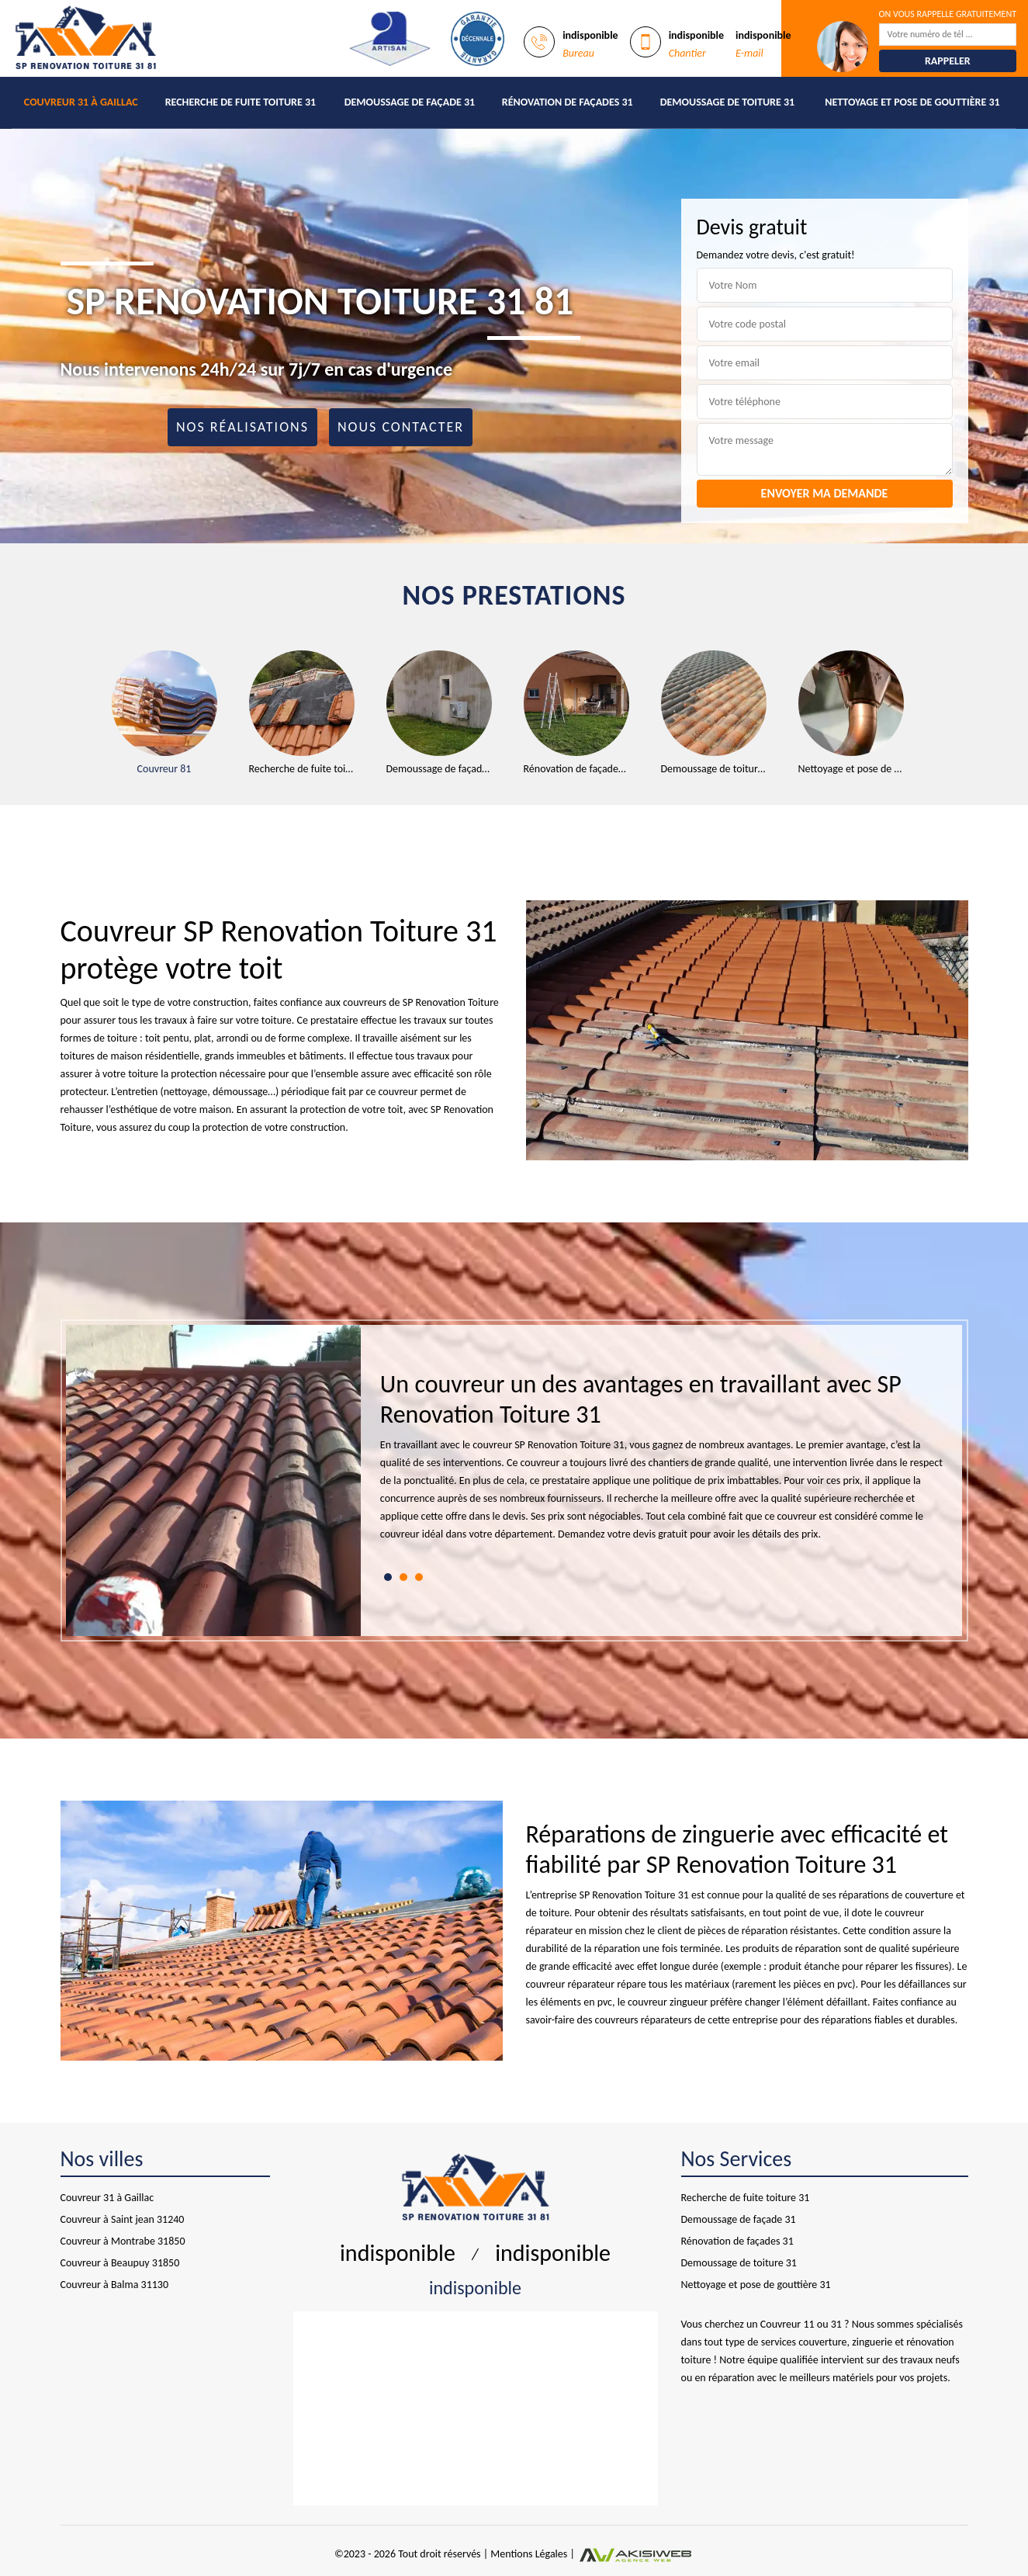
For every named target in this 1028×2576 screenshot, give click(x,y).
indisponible (590, 35)
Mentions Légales (528, 2553)
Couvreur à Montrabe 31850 (123, 2241)
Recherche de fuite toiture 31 (241, 102)
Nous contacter (400, 426)
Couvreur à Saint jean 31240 (123, 2219)
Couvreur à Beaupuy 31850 (120, 2262)
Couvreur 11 (787, 2324)
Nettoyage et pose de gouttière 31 (912, 102)
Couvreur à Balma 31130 (115, 2284)
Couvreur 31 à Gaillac (81, 102)
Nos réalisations (242, 426)
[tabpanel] (661, 1462)
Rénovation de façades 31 (567, 102)
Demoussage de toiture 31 (727, 102)
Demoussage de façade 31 (409, 102)
